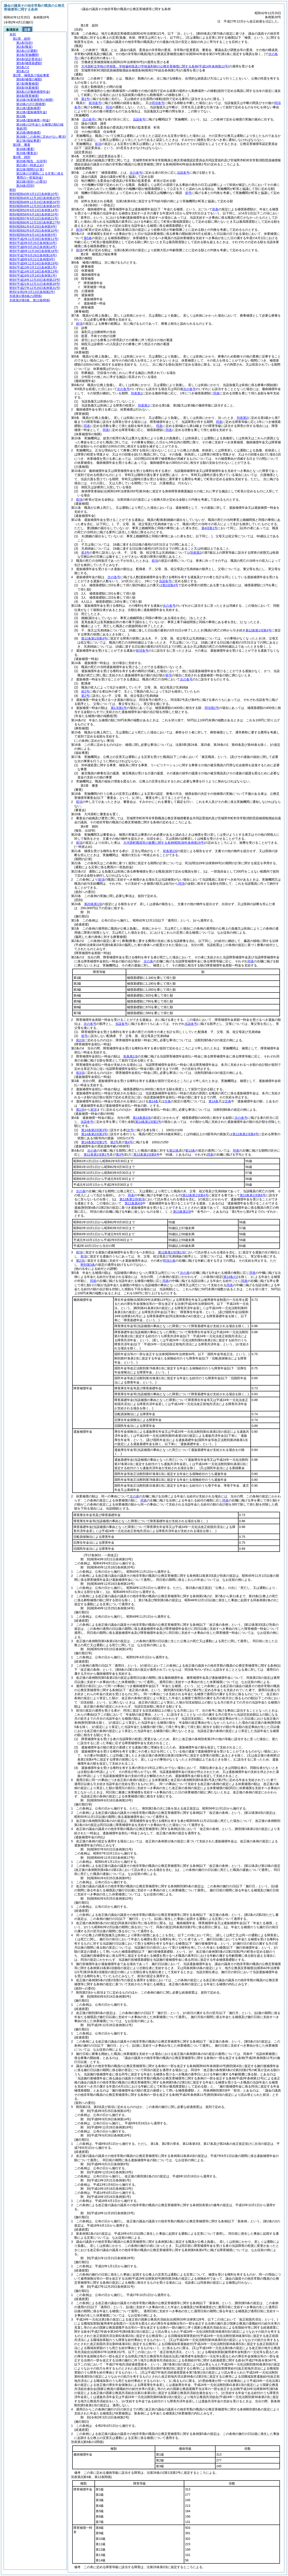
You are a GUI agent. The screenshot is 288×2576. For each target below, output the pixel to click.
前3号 (85, 552)
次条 (167, 1101)
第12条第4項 (133, 1203)
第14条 (153, 1101)
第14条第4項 (142, 1117)
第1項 (80, 1109)
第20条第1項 (93, 904)
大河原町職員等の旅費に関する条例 (164, 842)
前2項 (80, 1040)
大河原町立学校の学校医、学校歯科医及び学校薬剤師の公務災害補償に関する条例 (155, 66)
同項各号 (158, 103)
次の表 (148, 961)
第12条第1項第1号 (97, 1154)
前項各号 (95, 103)
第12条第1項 (128, 1199)
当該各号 (139, 119)
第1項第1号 (119, 708)
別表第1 (136, 393)
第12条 (174, 1150)
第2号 (85, 695)
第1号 (85, 99)
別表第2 (242, 418)
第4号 (129, 1142)
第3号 (120, 1154)
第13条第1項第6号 (146, 1154)
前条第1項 (170, 851)
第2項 (80, 1260)
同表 (216, 393)
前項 (98, 144)
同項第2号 (212, 708)
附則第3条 (88, 1264)
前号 (188, 193)
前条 (215, 209)
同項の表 (169, 1260)
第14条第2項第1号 (94, 1142)
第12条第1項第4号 (94, 638)
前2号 (85, 691)
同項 (109, 107)
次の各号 (88, 119)
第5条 (88, 238)
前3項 (80, 1073)
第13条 (190, 1150)
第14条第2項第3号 (94, 1130)
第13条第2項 (182, 1211)
